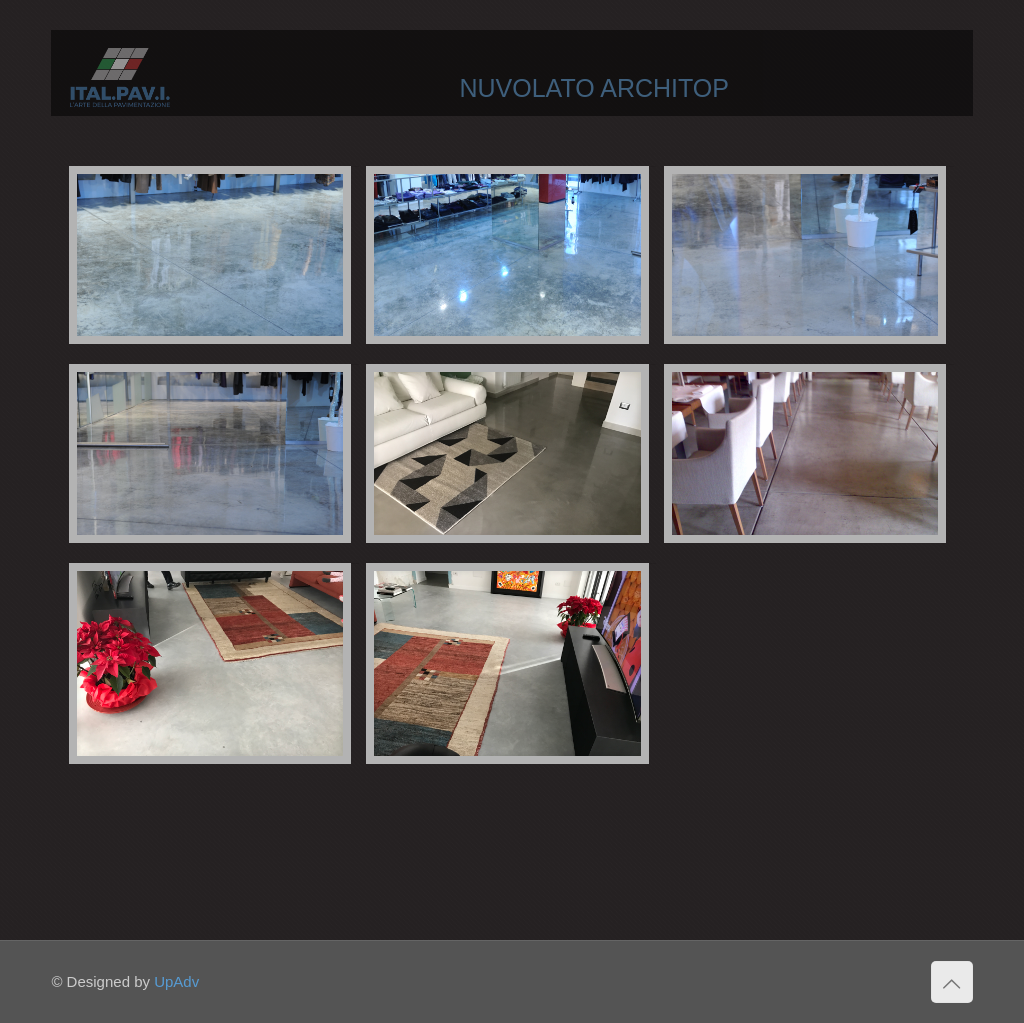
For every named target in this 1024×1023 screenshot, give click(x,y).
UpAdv (176, 981)
